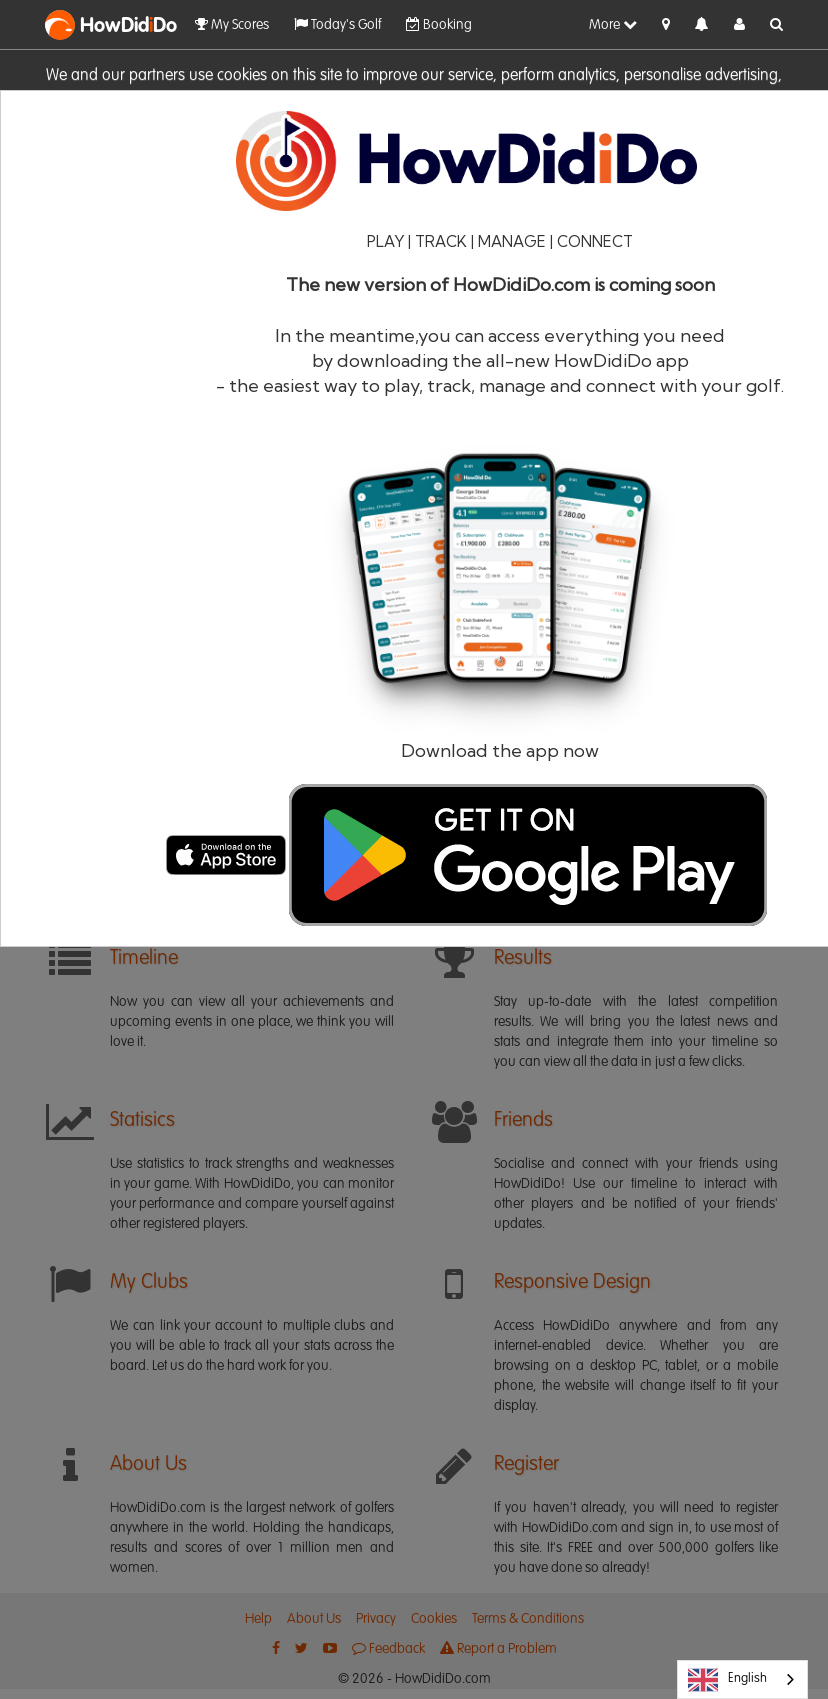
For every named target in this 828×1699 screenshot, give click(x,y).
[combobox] (742, 1679)
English (727, 1680)
